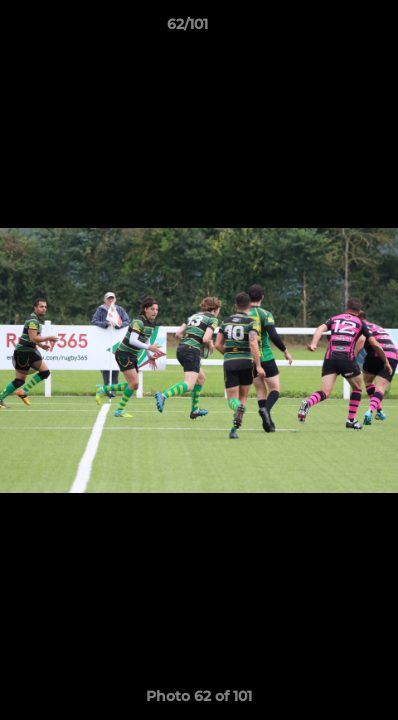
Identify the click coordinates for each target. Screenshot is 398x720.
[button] (326, 29)
